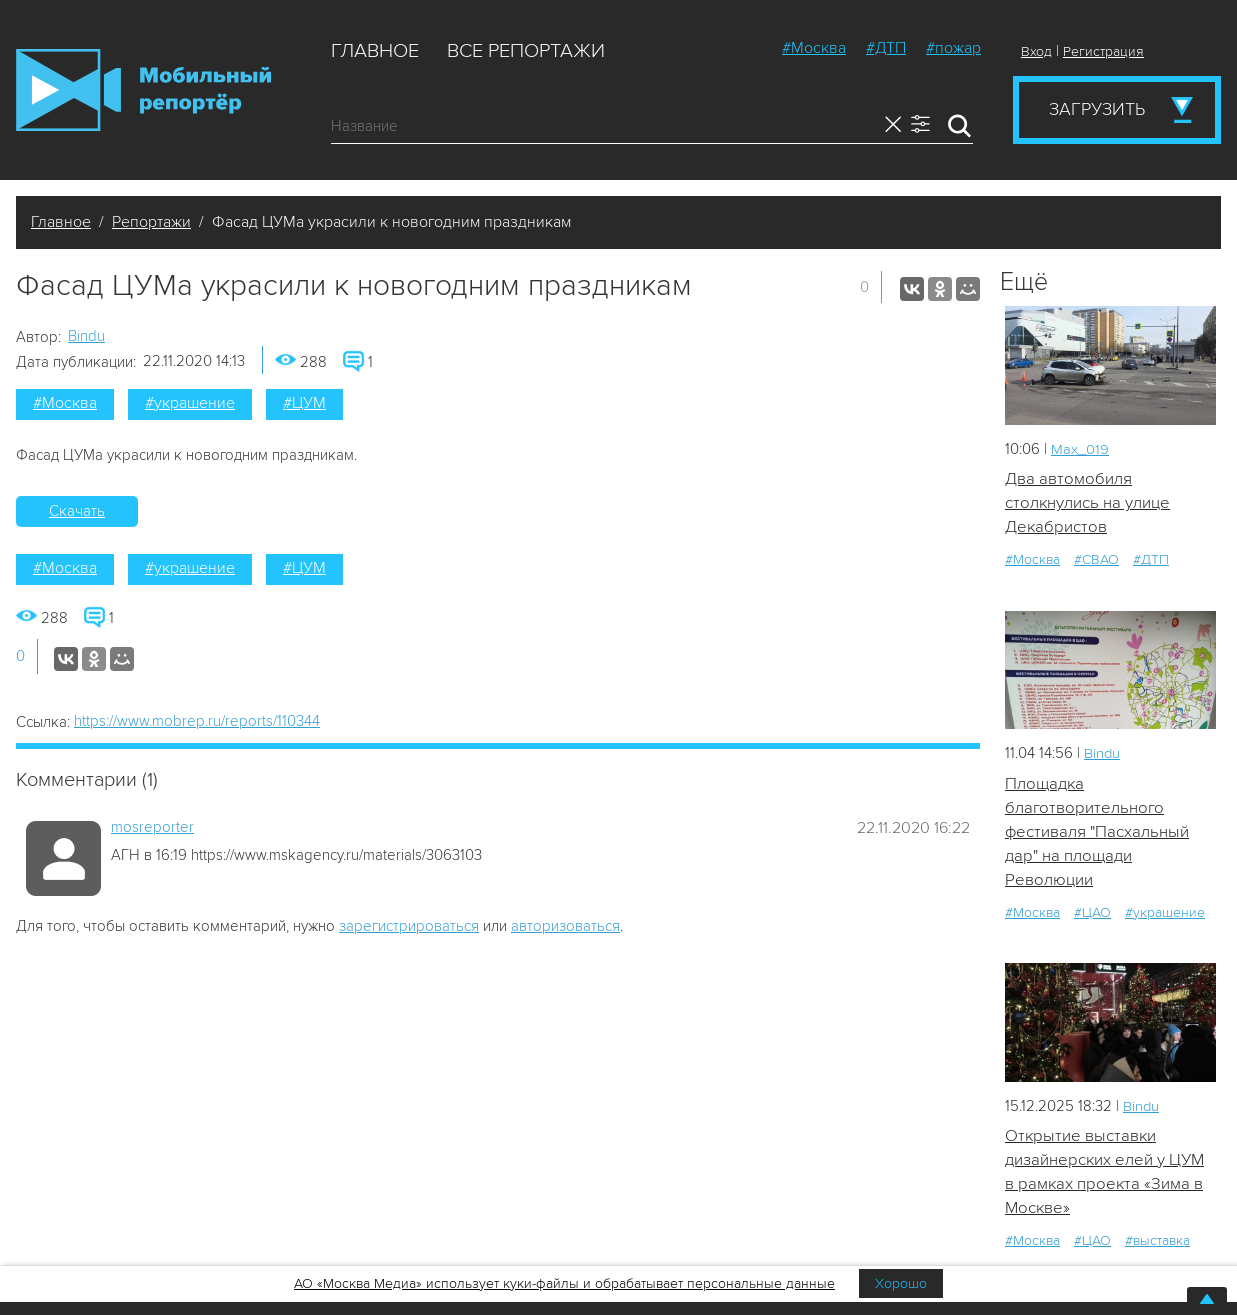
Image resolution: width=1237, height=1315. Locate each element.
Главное (375, 51)
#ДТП (886, 48)
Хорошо (901, 1283)
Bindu (86, 336)
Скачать (77, 511)
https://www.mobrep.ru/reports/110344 (197, 721)
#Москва (814, 48)
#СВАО (1096, 560)
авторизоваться (565, 926)
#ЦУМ (304, 403)
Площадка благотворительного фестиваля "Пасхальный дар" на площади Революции (1097, 832)
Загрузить (1097, 109)
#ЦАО (1092, 914)
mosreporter (152, 827)
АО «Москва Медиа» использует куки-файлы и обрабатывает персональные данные (564, 1283)
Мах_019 (1080, 449)
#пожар (953, 48)
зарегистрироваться (409, 926)
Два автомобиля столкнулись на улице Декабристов (1088, 503)
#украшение (190, 403)
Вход (1036, 51)
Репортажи (151, 222)
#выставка (1157, 1243)
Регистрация (1103, 51)
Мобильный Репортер (143, 90)
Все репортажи (526, 51)
